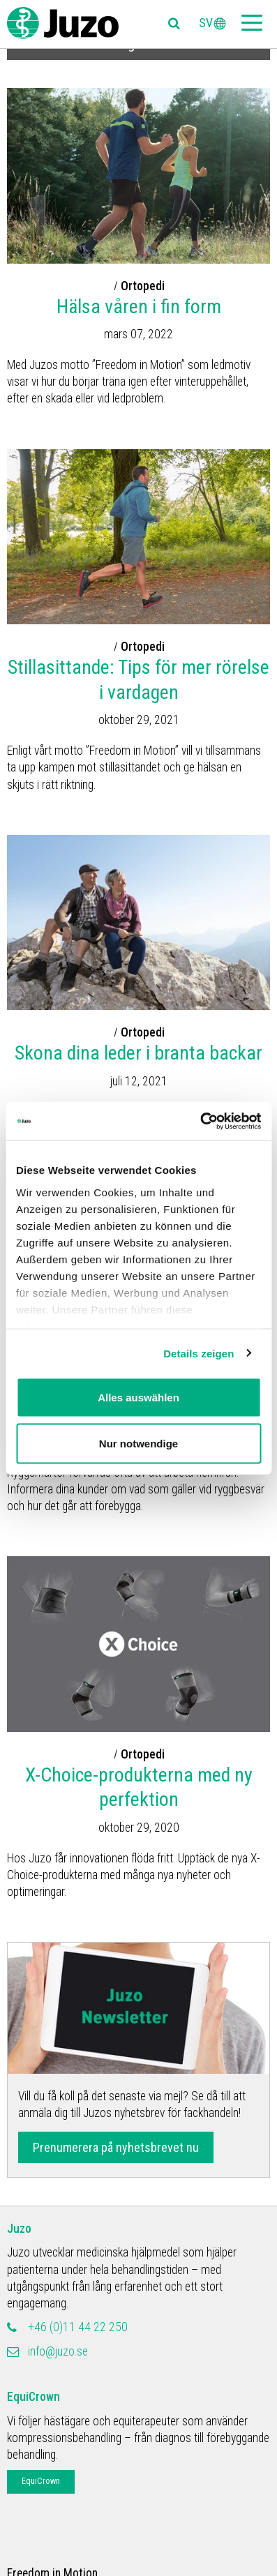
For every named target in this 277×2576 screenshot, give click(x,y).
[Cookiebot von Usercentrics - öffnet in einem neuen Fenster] (200, 1121)
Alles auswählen (138, 1397)
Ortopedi (143, 286)
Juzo (19, 2229)
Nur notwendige (138, 1443)
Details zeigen (198, 1353)
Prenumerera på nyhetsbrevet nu (116, 2147)
